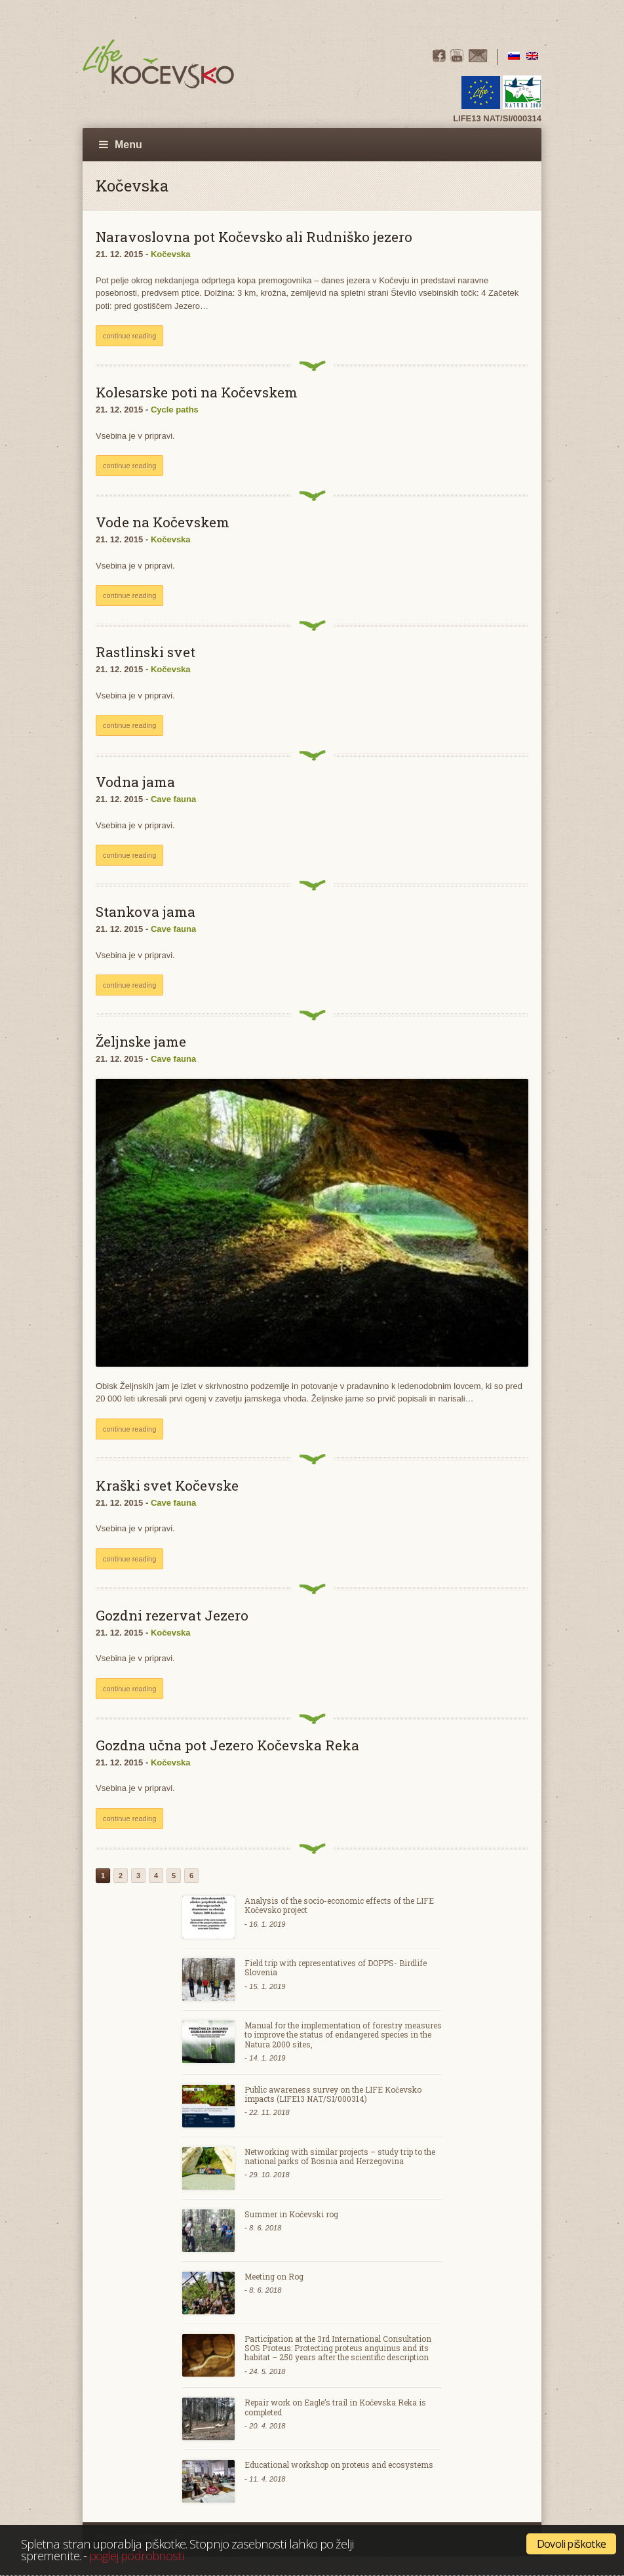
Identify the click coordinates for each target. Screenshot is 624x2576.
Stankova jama (145, 911)
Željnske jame (141, 1041)
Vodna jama (135, 782)
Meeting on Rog (273, 2276)
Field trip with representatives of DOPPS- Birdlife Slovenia (335, 1967)
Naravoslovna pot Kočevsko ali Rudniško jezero (254, 237)
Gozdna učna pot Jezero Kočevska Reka (227, 1745)
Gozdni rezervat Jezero (172, 1615)
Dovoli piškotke (571, 2544)
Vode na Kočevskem (162, 522)
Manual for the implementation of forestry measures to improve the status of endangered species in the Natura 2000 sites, (343, 2034)
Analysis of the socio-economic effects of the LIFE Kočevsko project (339, 1905)
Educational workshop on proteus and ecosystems (338, 2464)
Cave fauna (173, 799)
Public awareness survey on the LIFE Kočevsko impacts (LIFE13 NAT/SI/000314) (332, 2094)
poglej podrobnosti (136, 2555)
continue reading (129, 336)
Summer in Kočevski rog (291, 2214)
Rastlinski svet (145, 652)
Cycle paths (175, 409)
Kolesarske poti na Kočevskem (197, 392)
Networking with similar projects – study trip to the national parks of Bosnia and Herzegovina (339, 2156)
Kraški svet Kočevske (167, 1485)
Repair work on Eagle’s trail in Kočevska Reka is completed (335, 2407)
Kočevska (171, 254)
